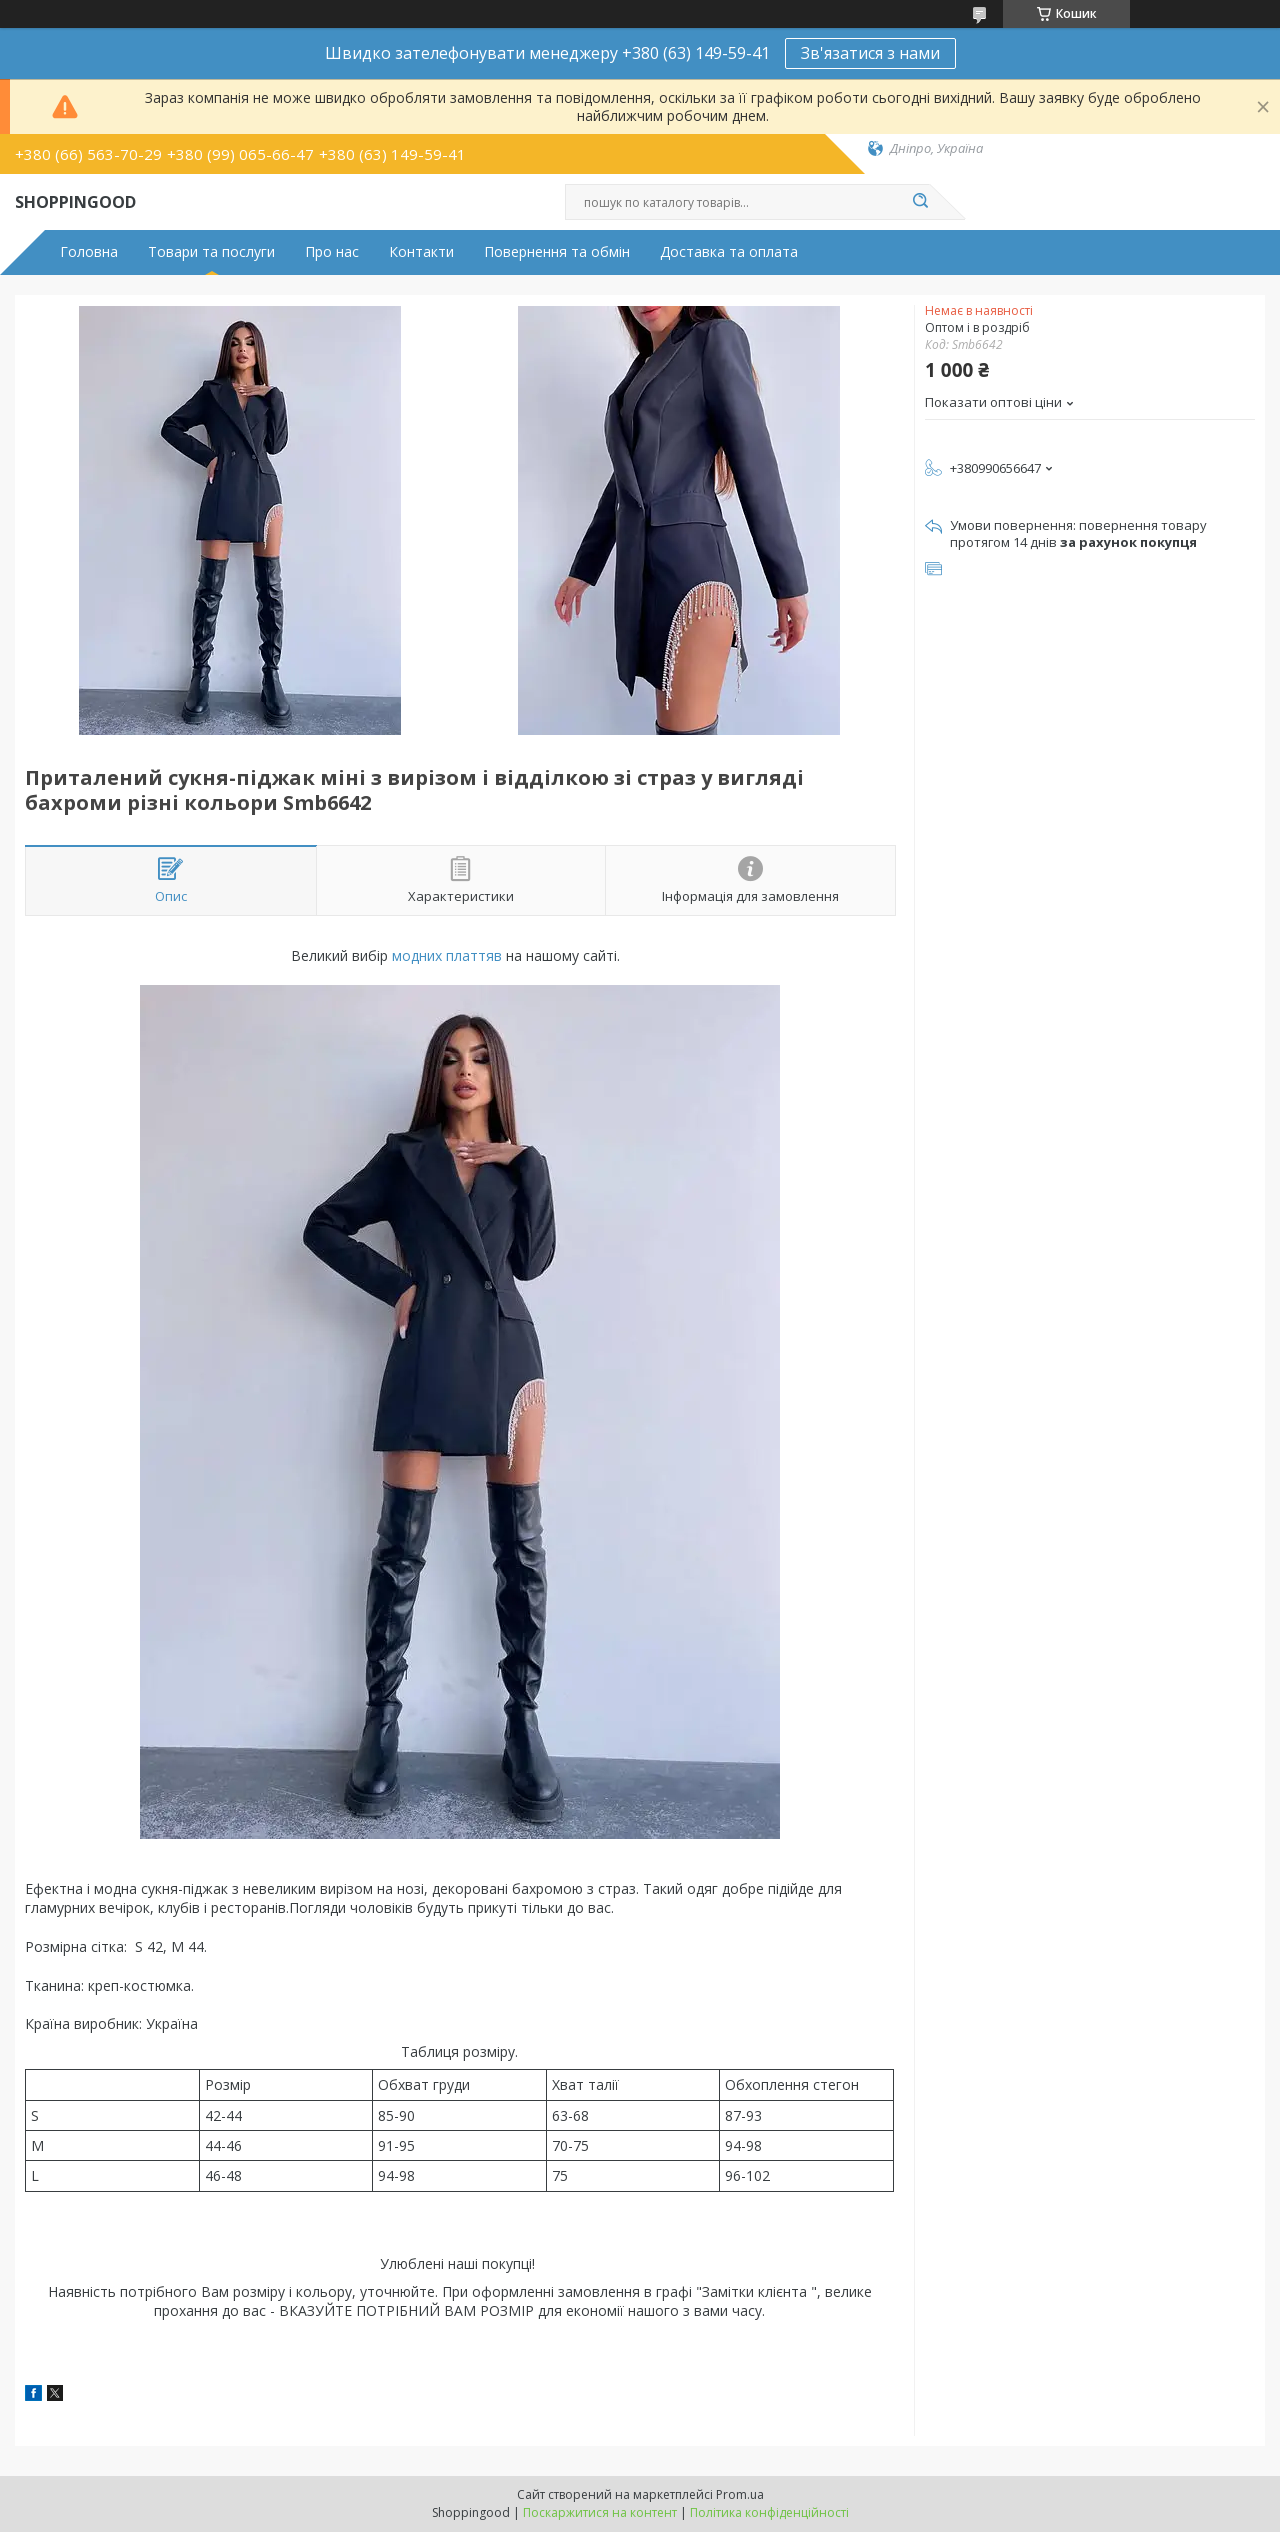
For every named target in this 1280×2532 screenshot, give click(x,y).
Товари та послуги (211, 252)
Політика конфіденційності (769, 2512)
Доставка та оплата (729, 252)
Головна (89, 252)
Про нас (332, 252)
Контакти (421, 252)
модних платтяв (447, 955)
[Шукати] (920, 202)
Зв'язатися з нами (870, 53)
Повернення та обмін (557, 252)
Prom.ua (740, 2494)
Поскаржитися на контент (600, 2512)
